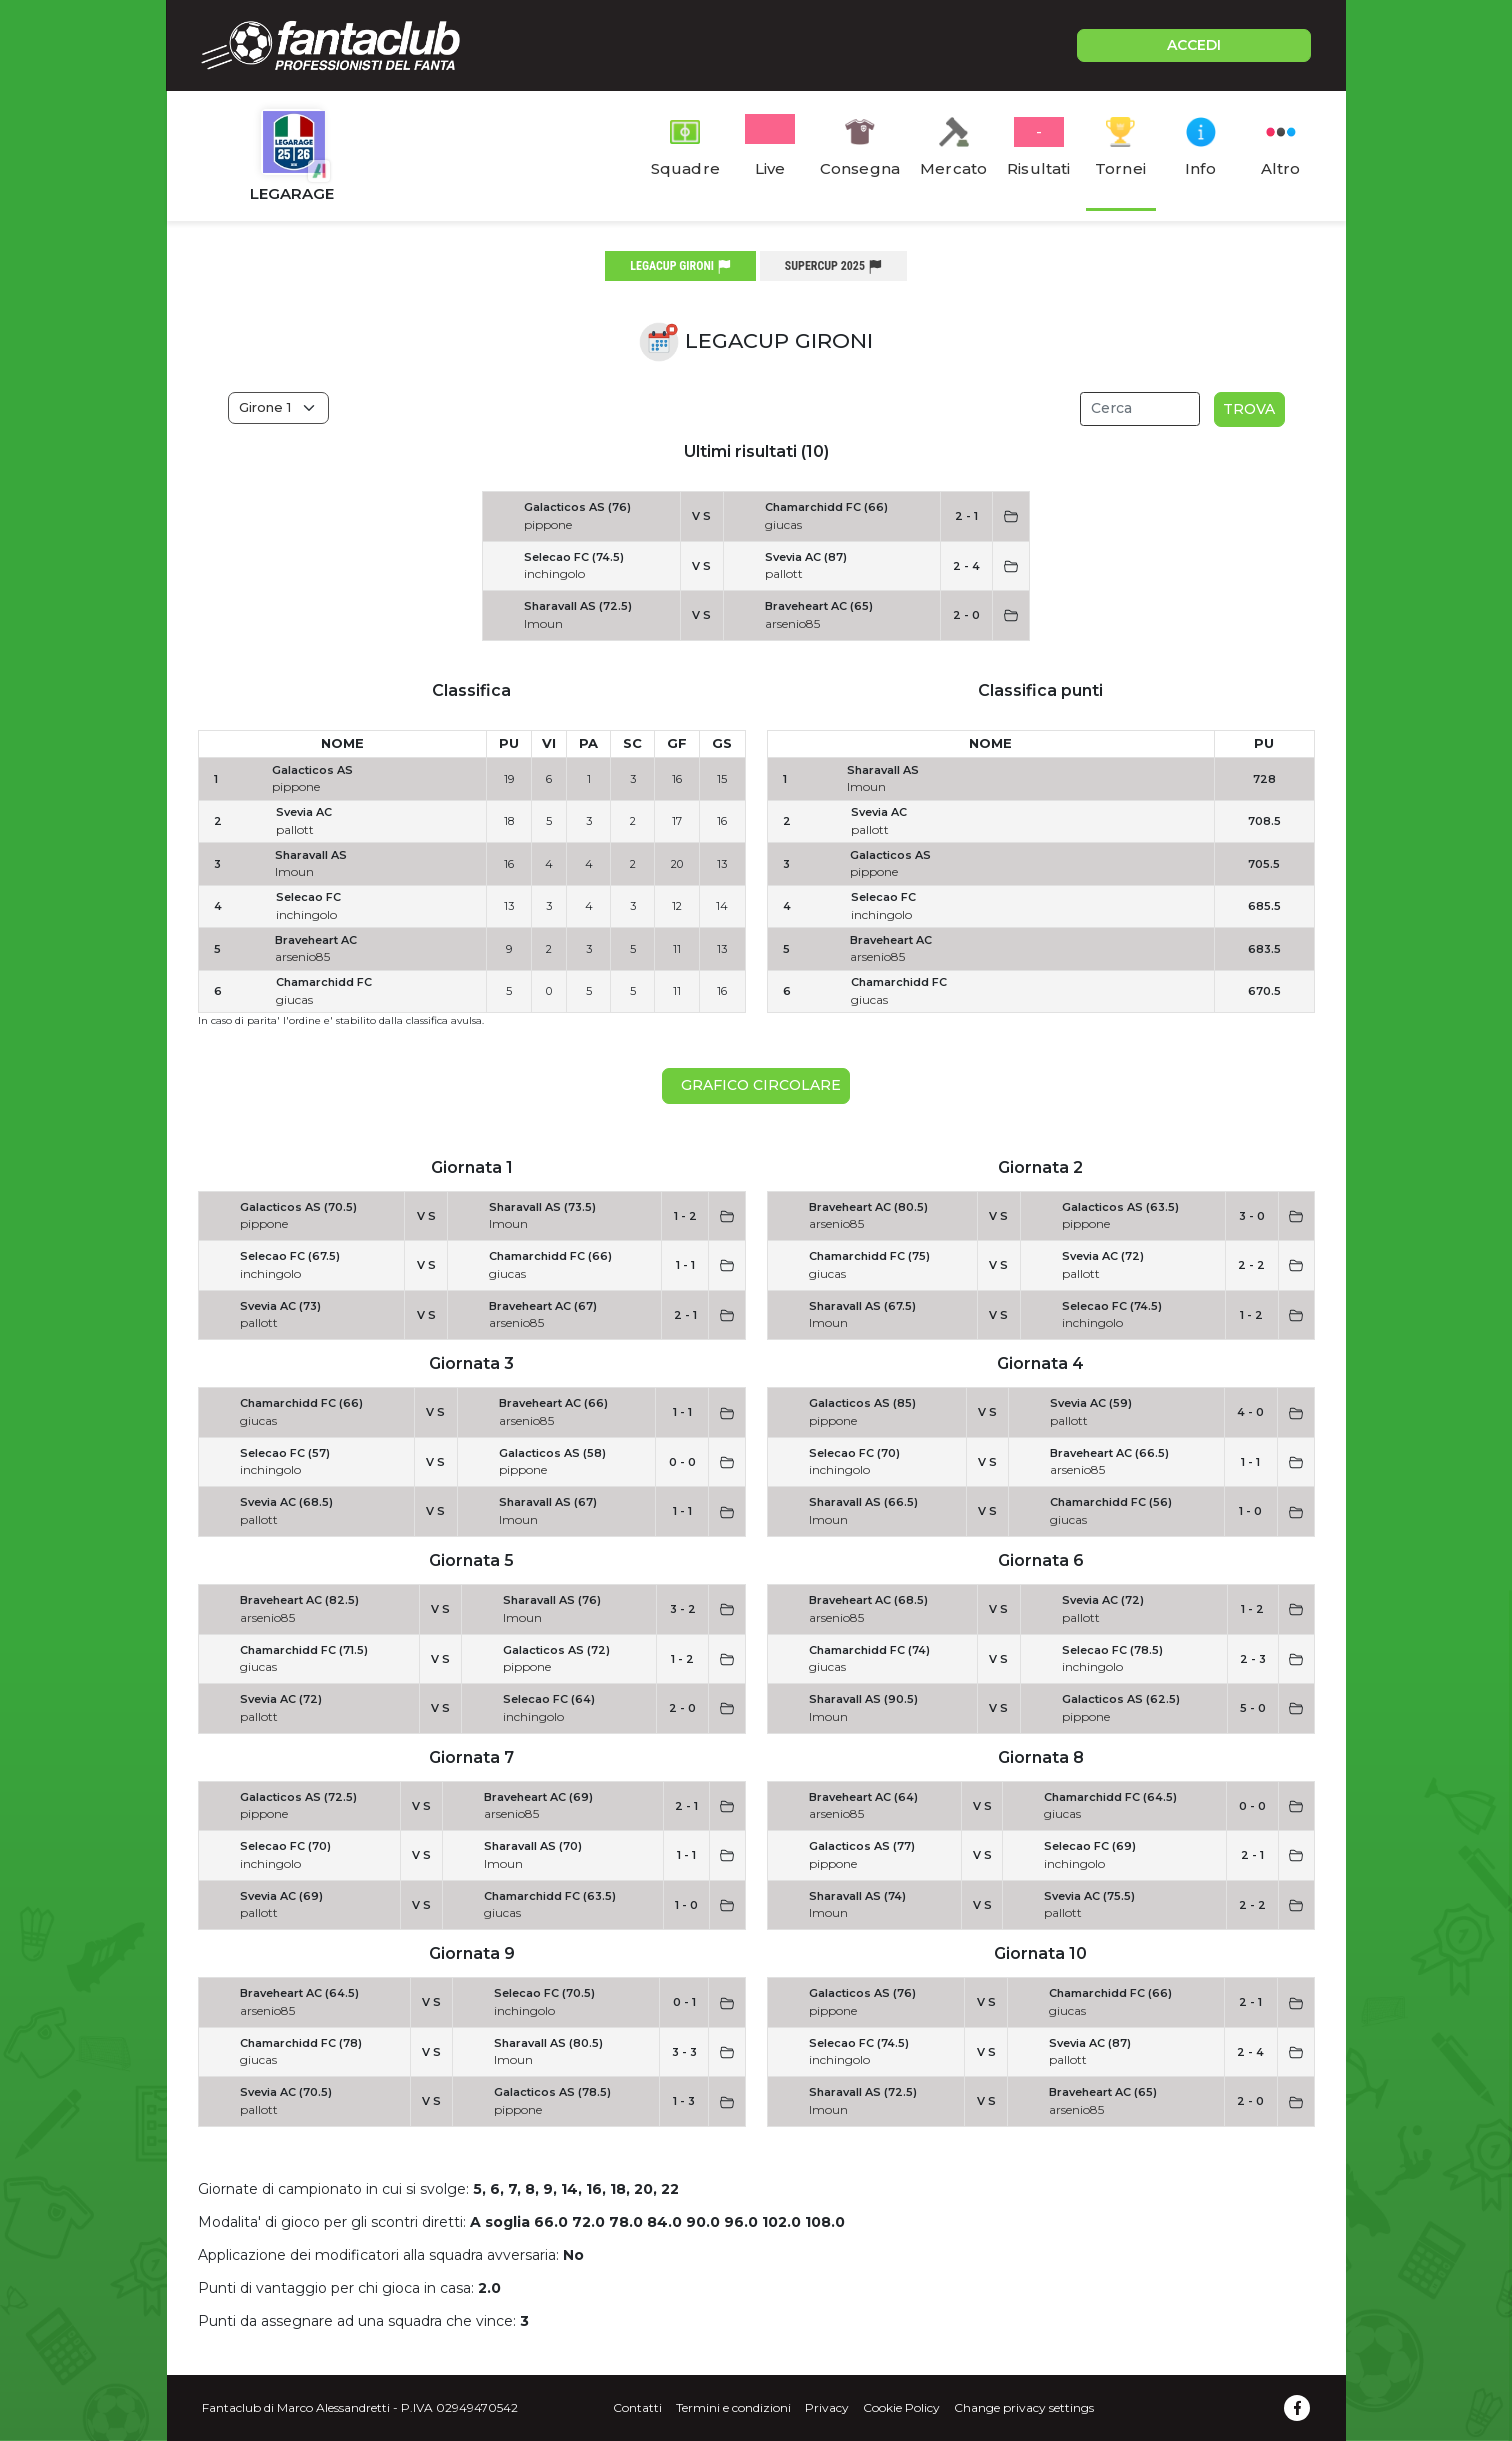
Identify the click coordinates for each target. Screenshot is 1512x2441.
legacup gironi (680, 266)
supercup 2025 (833, 266)
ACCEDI (1194, 45)
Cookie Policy (901, 2407)
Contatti (637, 2407)
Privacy (827, 2407)
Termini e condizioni (733, 2407)
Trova (1249, 409)
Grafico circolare (757, 1085)
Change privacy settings (1024, 2407)
